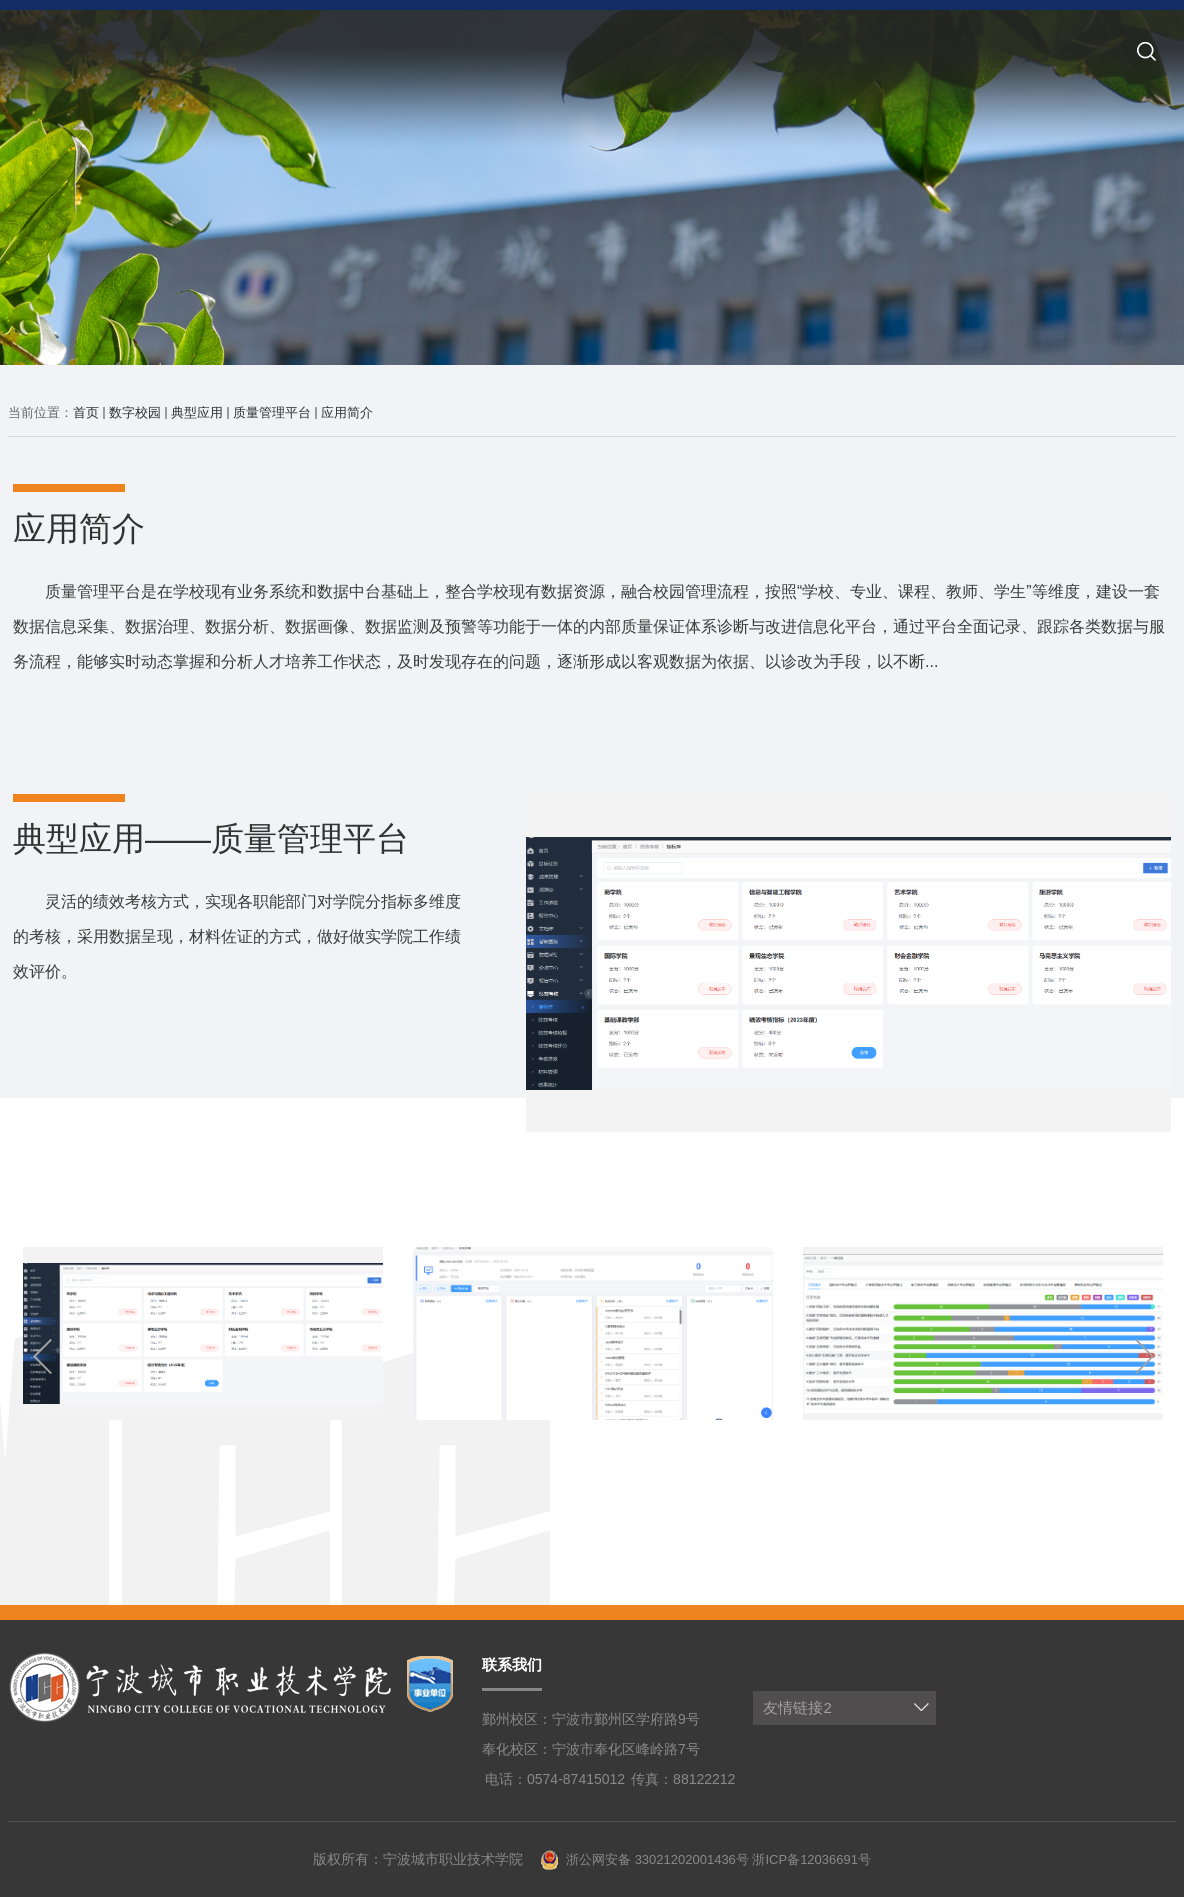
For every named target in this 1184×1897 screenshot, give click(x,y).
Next (1136, 1356)
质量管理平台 (272, 412)
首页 (86, 412)
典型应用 (197, 412)
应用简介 (347, 412)
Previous (48, 1356)
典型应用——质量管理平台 (211, 838)
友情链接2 (797, 1707)
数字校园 (135, 412)
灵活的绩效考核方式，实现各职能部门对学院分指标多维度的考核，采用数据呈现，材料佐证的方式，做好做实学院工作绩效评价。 (237, 936)
